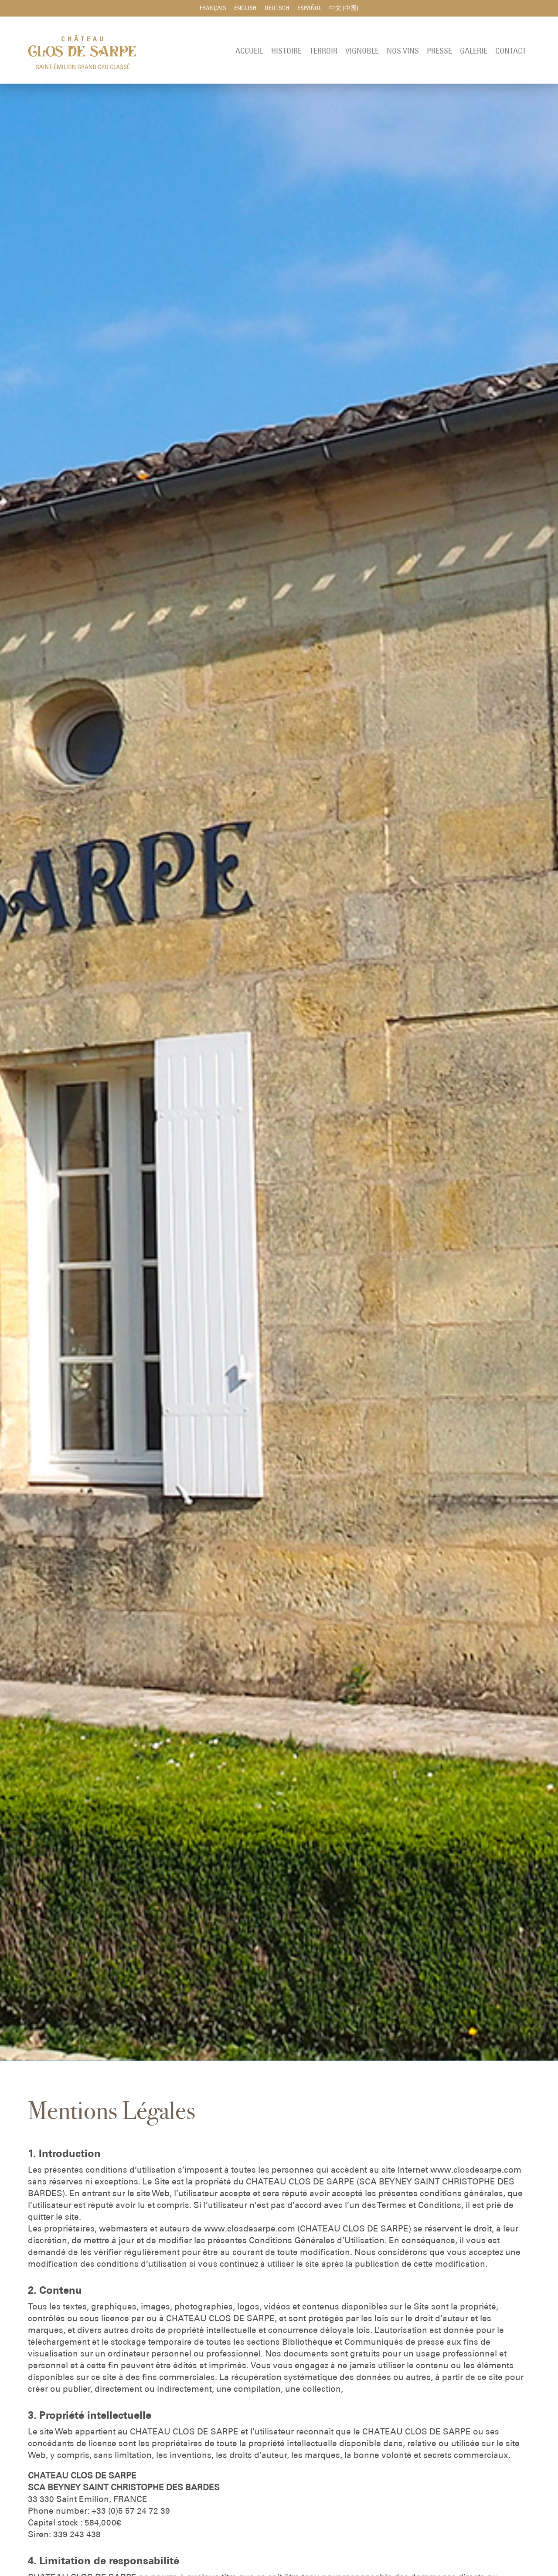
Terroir (323, 52)
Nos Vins (403, 52)
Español (309, 9)
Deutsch (277, 9)
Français (213, 9)
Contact (510, 52)
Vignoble (362, 52)
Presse (439, 52)
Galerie (473, 52)
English (245, 9)
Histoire (286, 52)
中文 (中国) (343, 9)
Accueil (249, 52)
